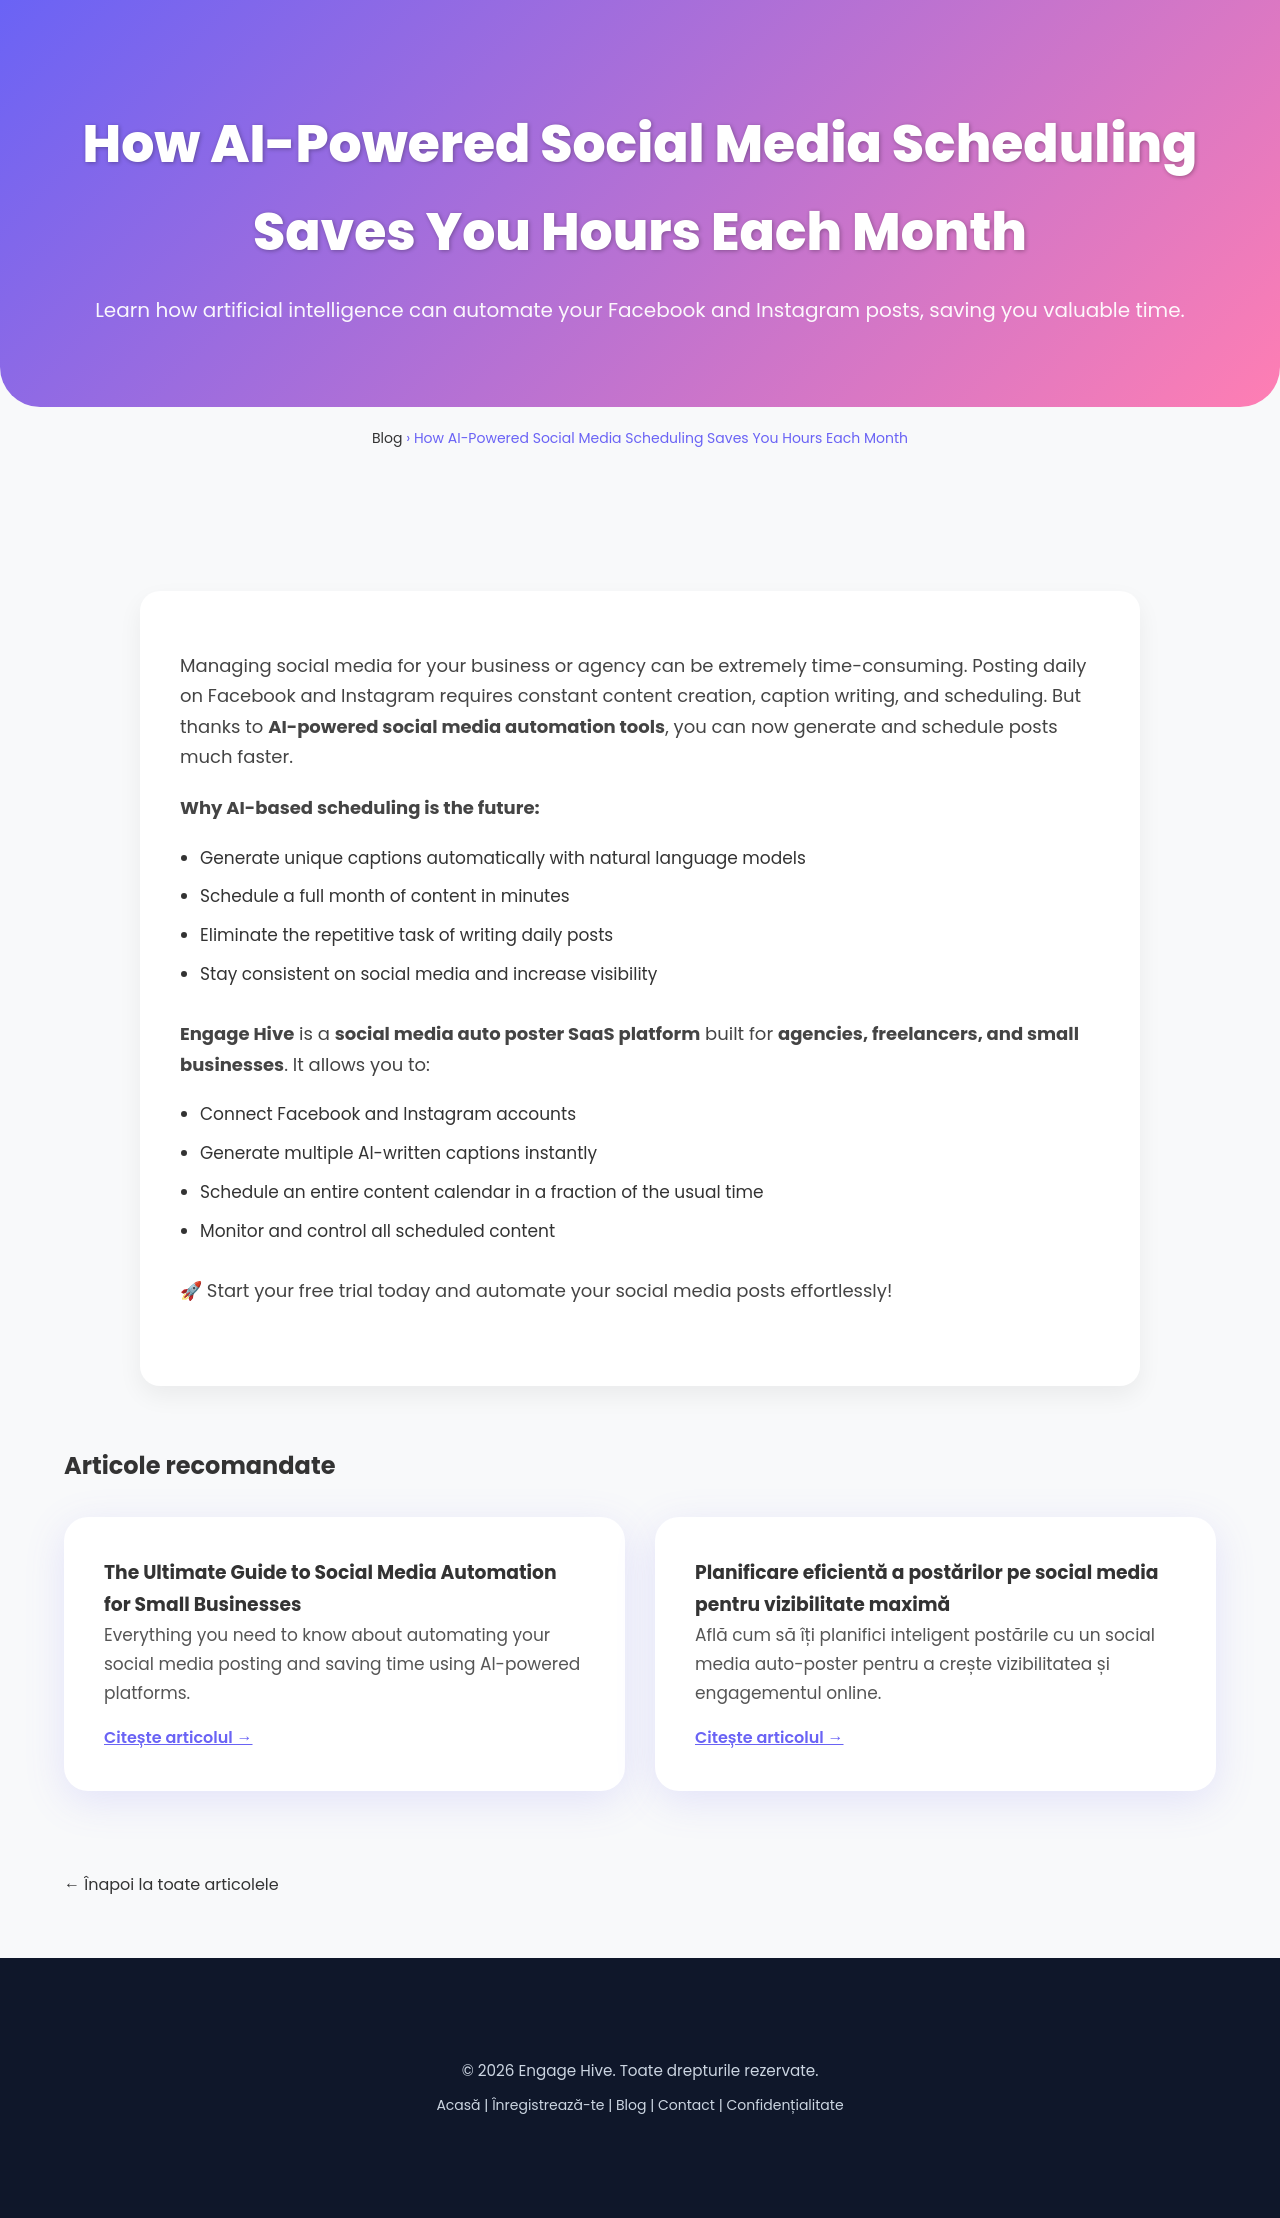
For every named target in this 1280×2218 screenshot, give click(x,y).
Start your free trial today (318, 1290)
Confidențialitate (784, 2105)
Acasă (458, 2105)
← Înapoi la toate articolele (171, 1884)
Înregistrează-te (548, 2105)
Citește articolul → (178, 1737)
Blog (387, 438)
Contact (686, 2105)
